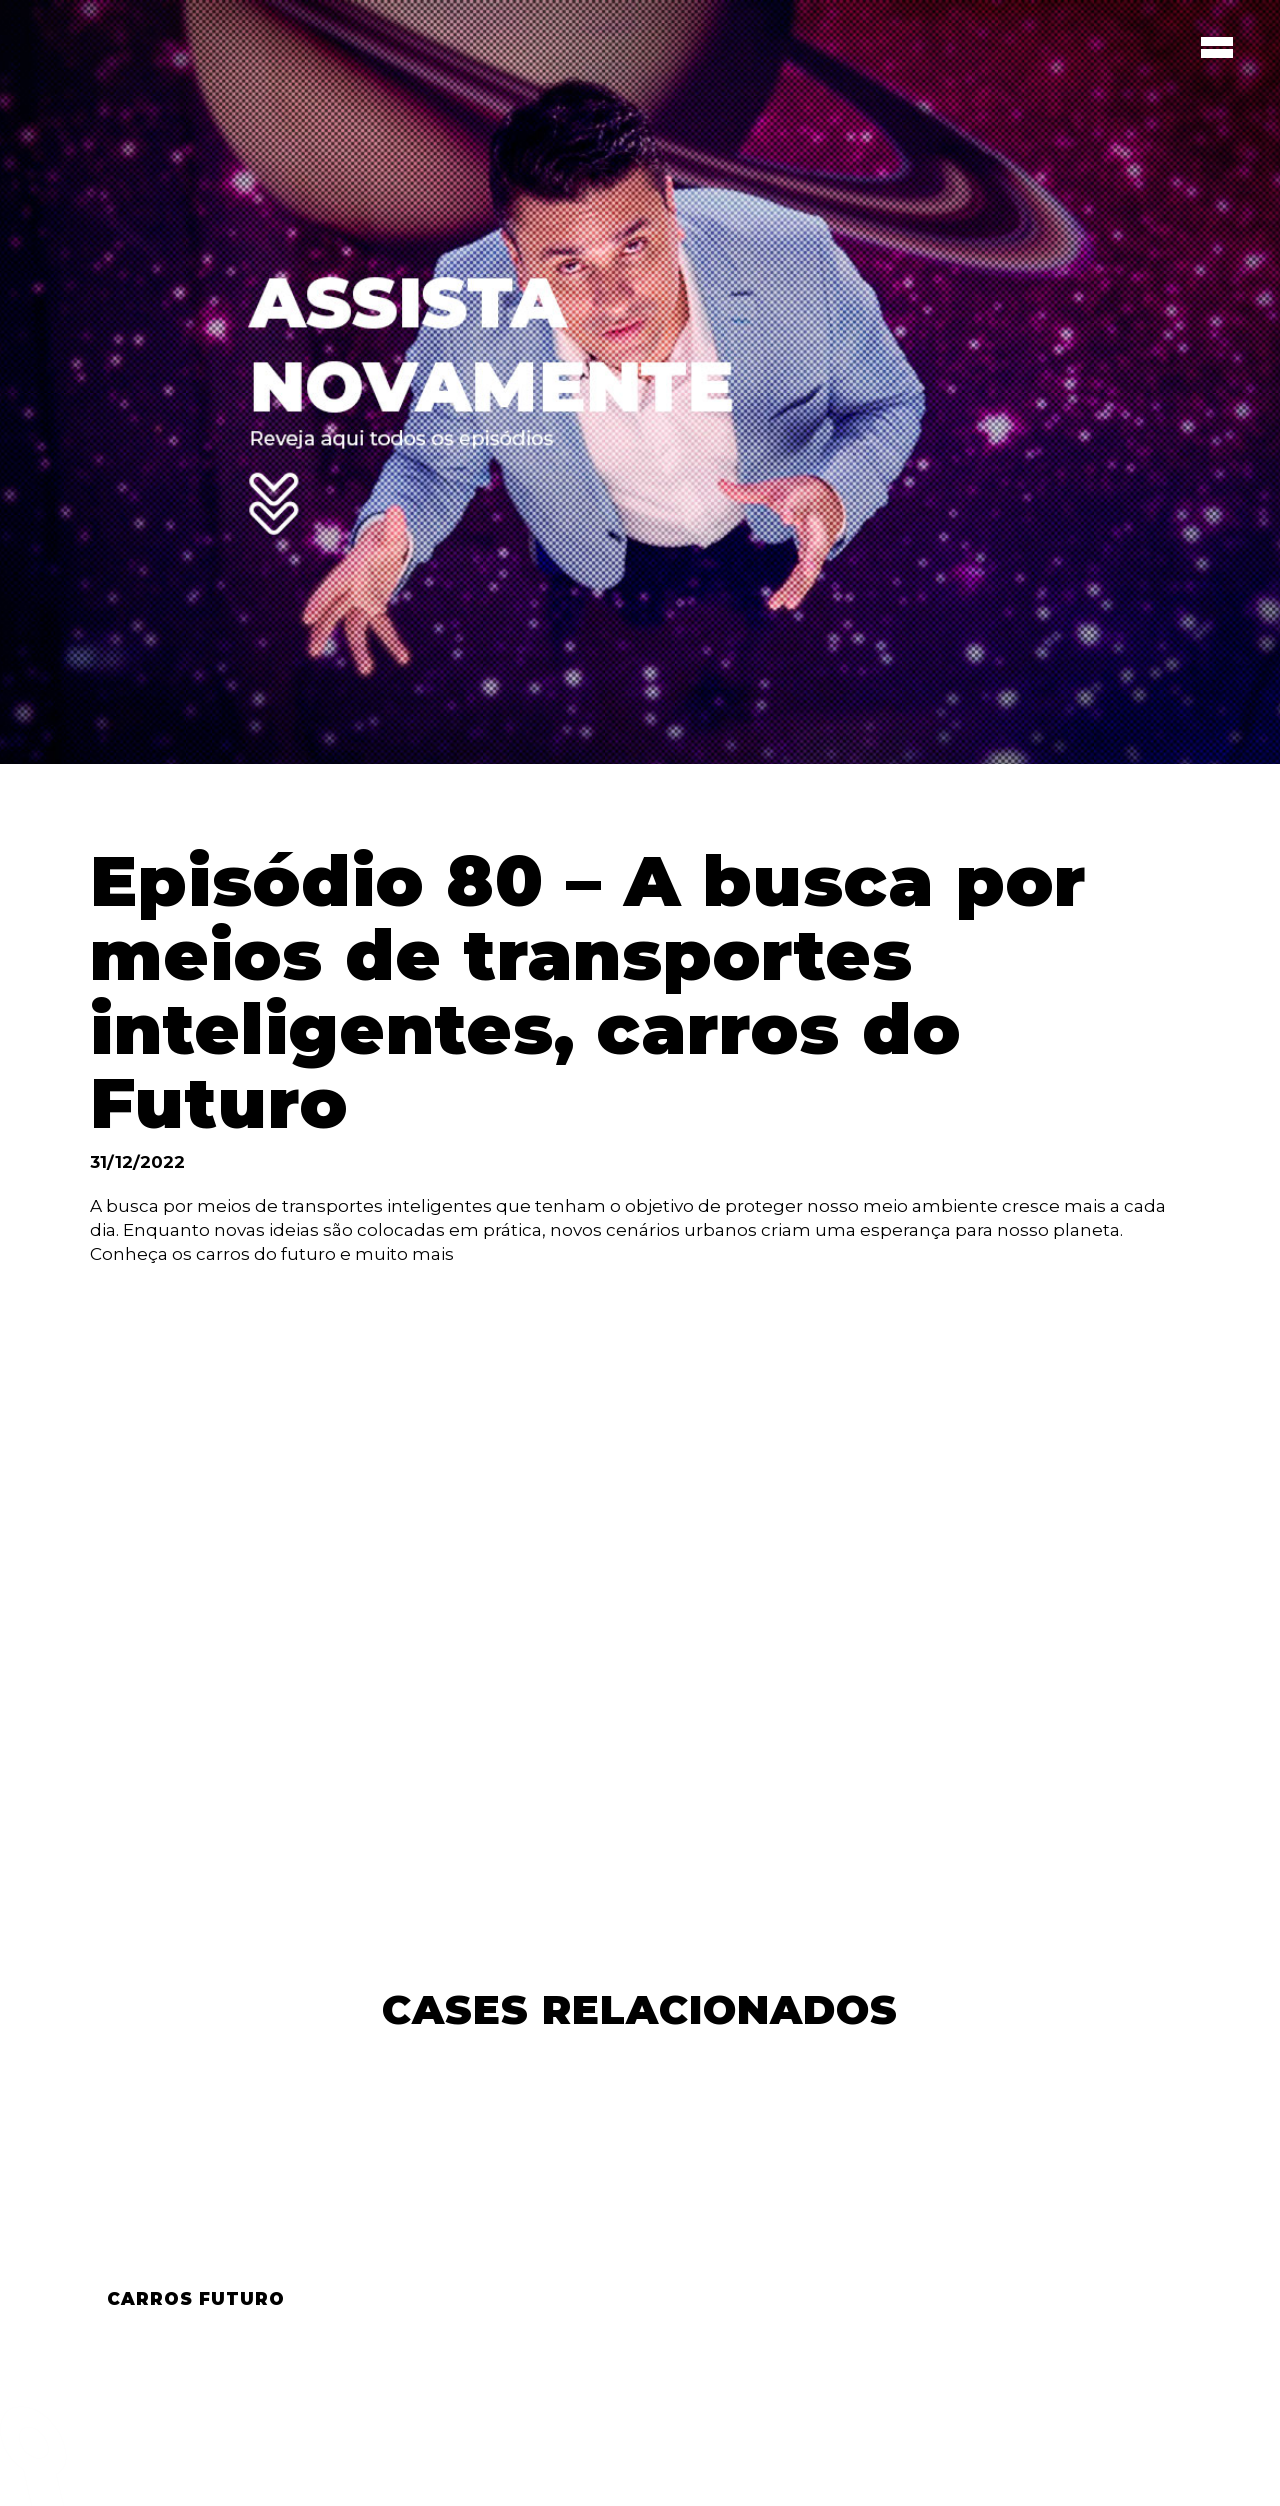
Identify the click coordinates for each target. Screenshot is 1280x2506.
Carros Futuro (196, 2299)
